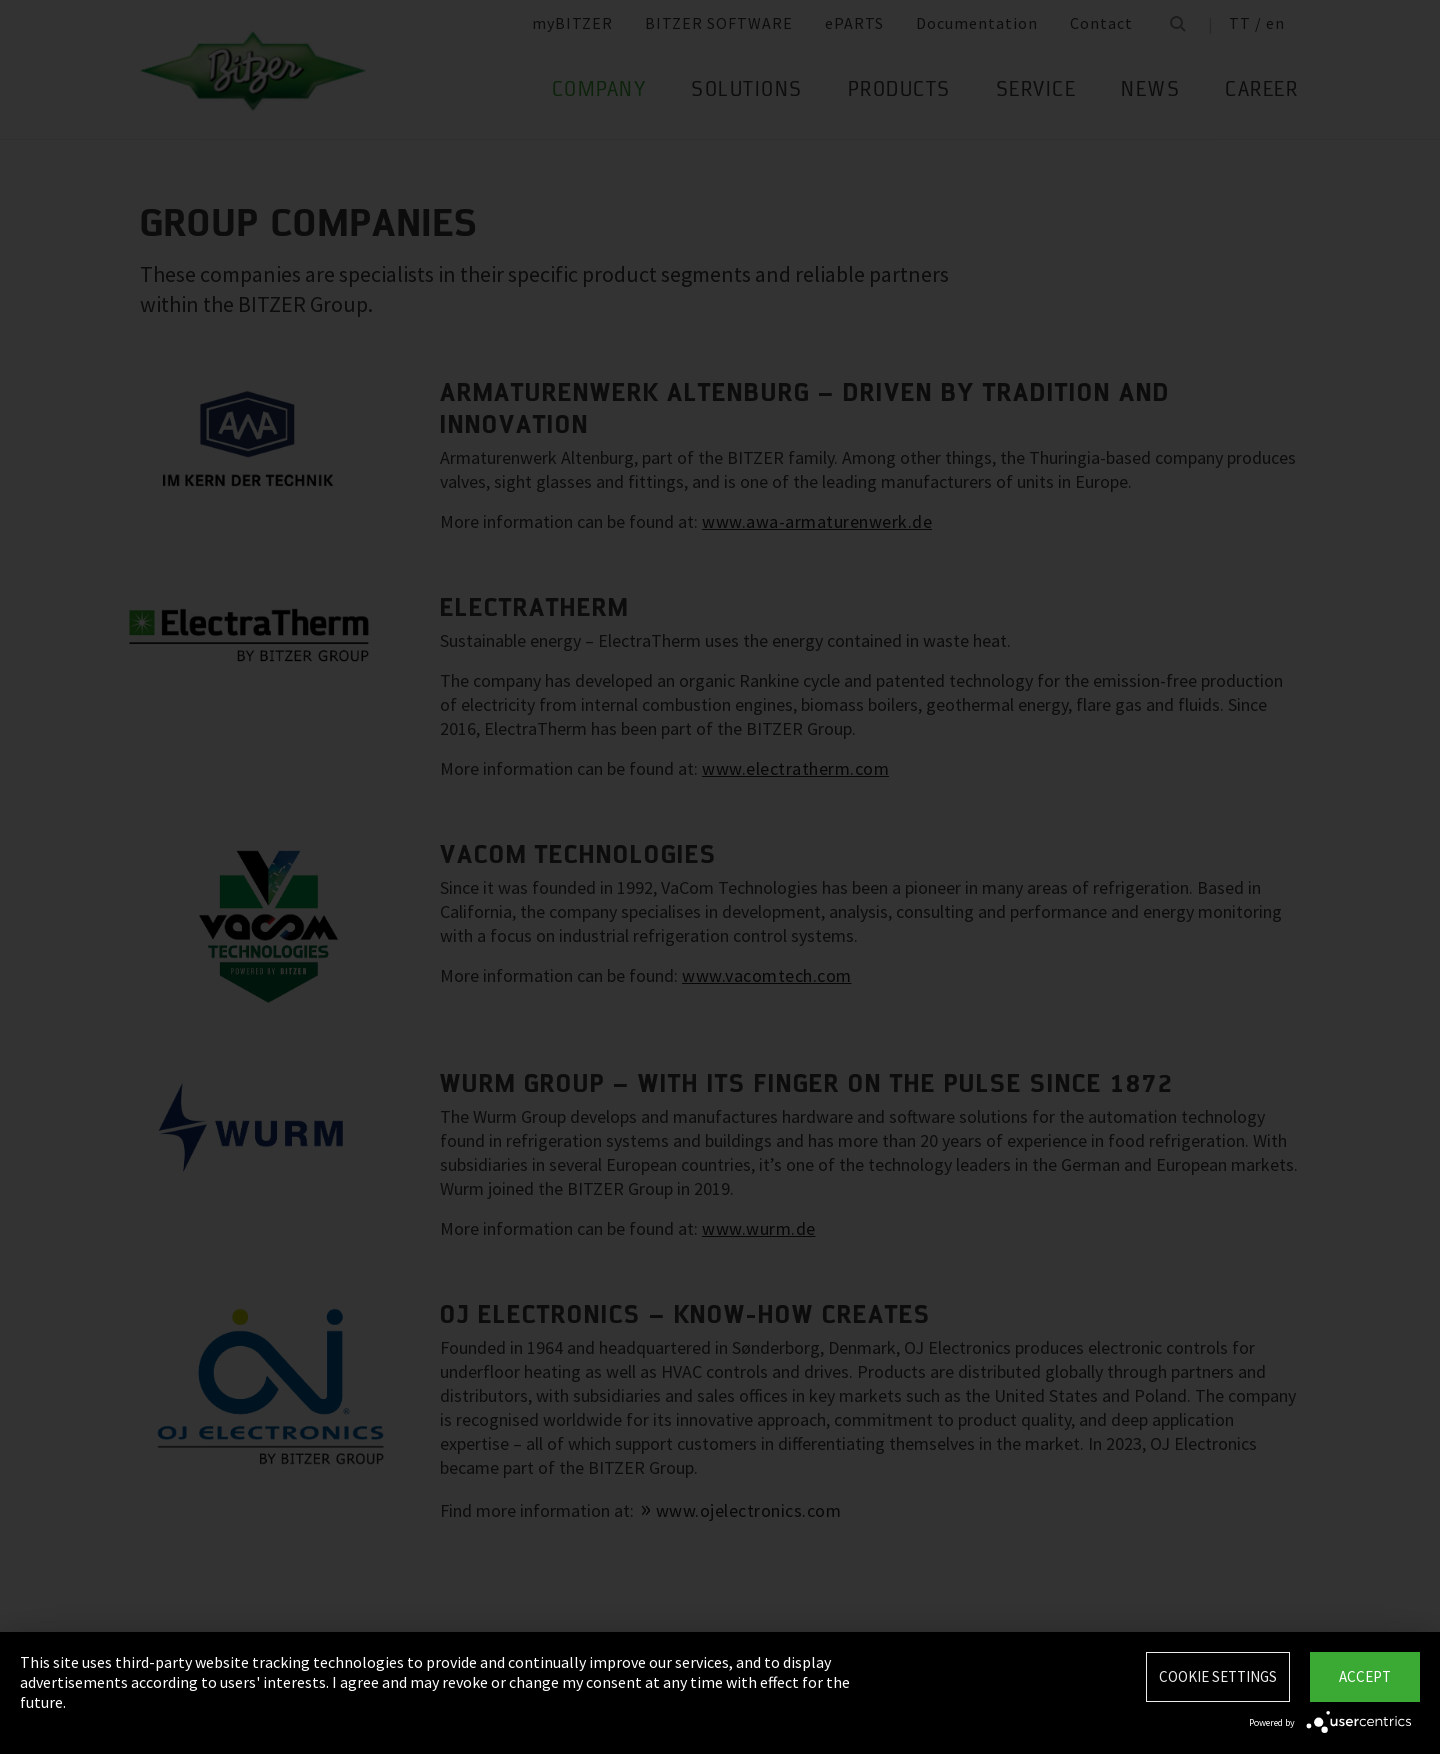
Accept (1365, 1676)
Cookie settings (1218, 1676)
